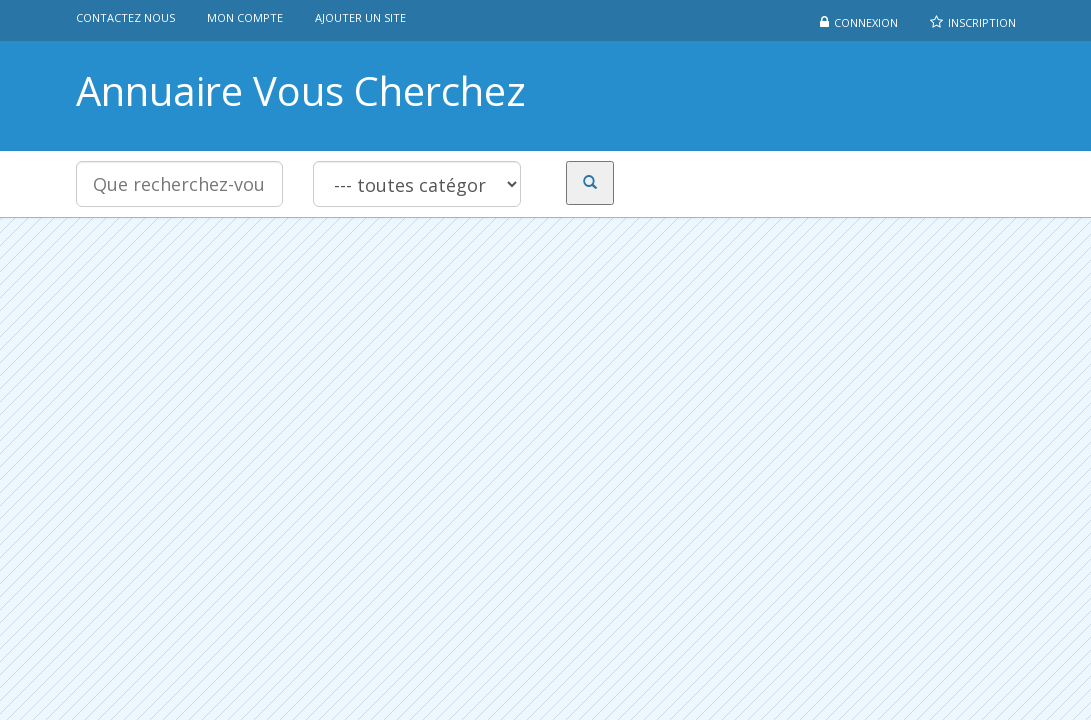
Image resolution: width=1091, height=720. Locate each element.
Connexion (866, 22)
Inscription (982, 22)
